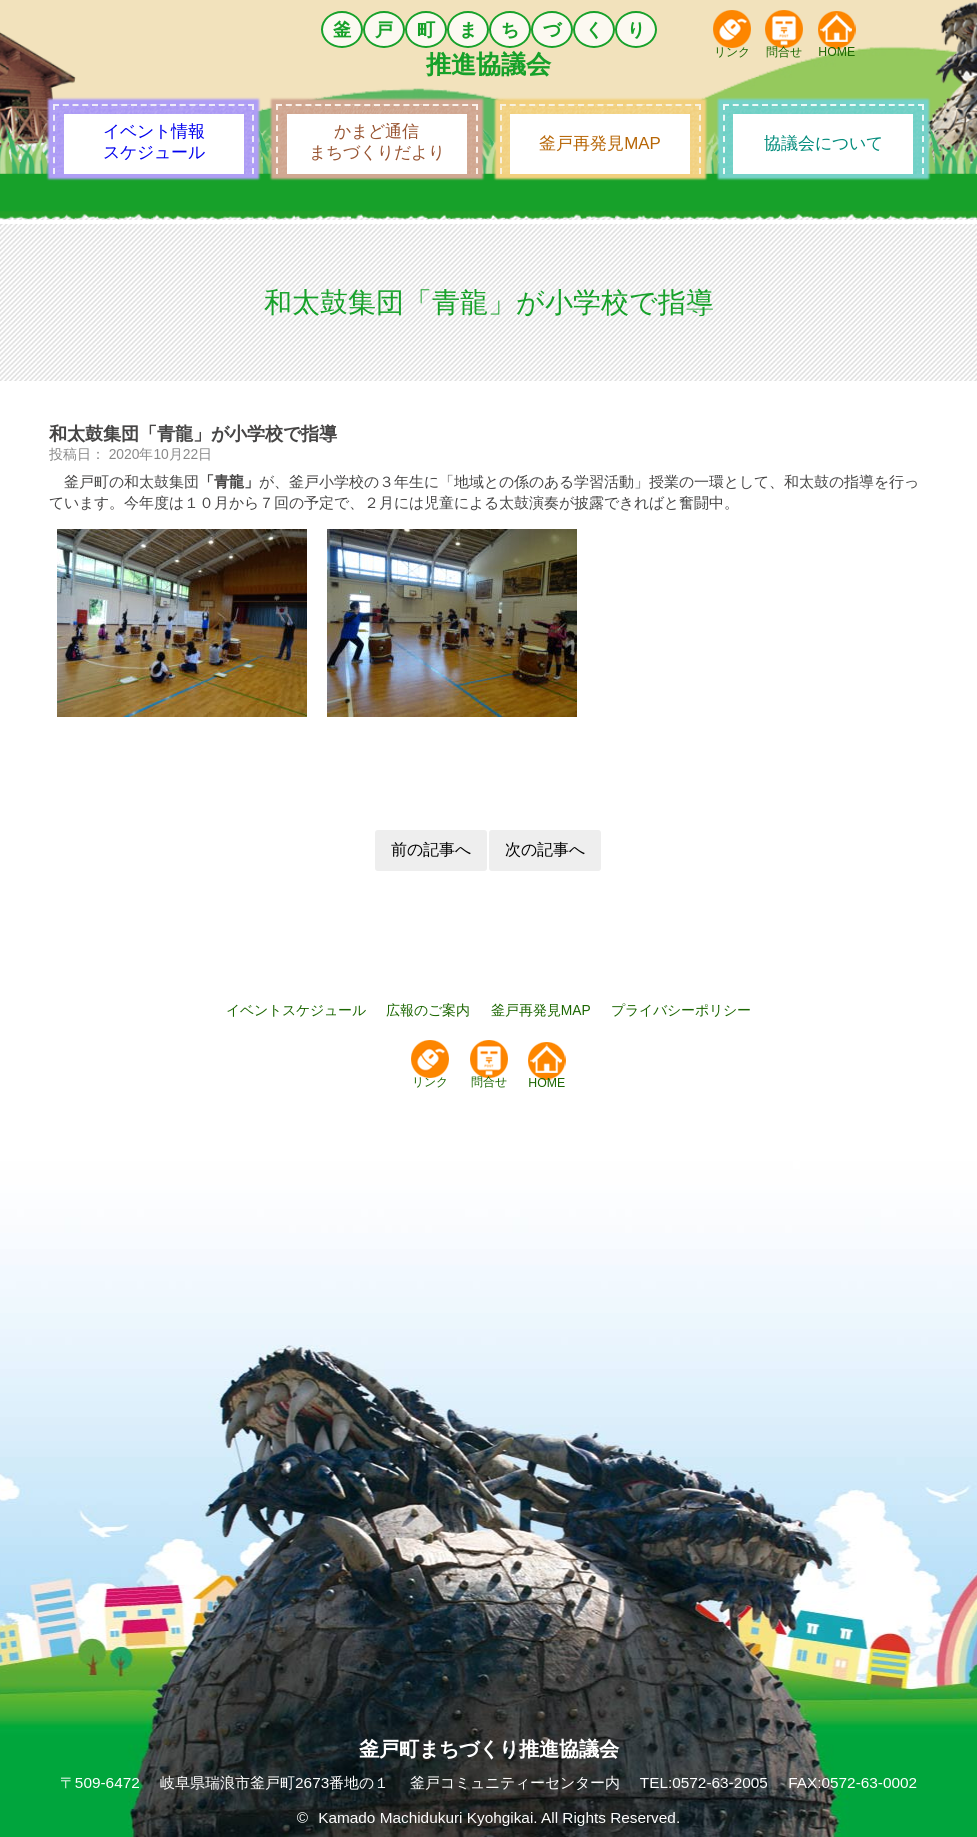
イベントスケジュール (296, 1010)
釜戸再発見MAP (541, 1010)
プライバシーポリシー (681, 1010)
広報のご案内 (428, 1010)
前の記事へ (431, 849)
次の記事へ (545, 849)
